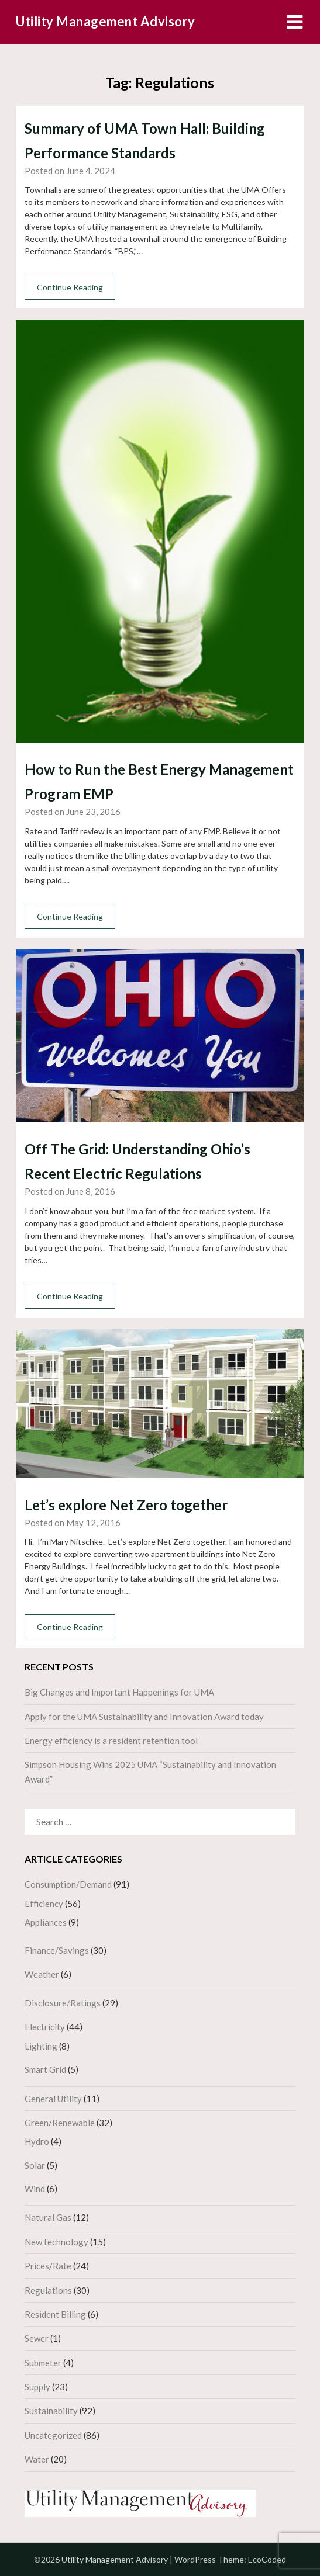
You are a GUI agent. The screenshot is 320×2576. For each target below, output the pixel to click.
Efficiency (44, 1903)
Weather (42, 1974)
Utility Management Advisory (105, 21)
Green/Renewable (60, 2122)
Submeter (43, 2362)
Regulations (48, 2290)
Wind (35, 2188)
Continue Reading (70, 287)
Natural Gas (48, 2217)
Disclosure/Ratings (63, 2003)
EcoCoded (267, 2559)
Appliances (46, 1922)
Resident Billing (55, 2314)
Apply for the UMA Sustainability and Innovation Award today (144, 1716)
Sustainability (51, 2410)
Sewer (37, 2338)
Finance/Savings (57, 1950)
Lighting (41, 2046)
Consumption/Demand (68, 1884)
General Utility (53, 2098)
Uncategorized (53, 2435)
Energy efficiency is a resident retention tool (111, 1740)
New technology (56, 2242)
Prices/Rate (48, 2265)
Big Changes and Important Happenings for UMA (119, 1692)
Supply (37, 2386)
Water (37, 2459)
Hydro (37, 2141)
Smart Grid (45, 2069)
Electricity (45, 2027)
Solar (35, 2165)
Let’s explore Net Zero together (126, 1504)
